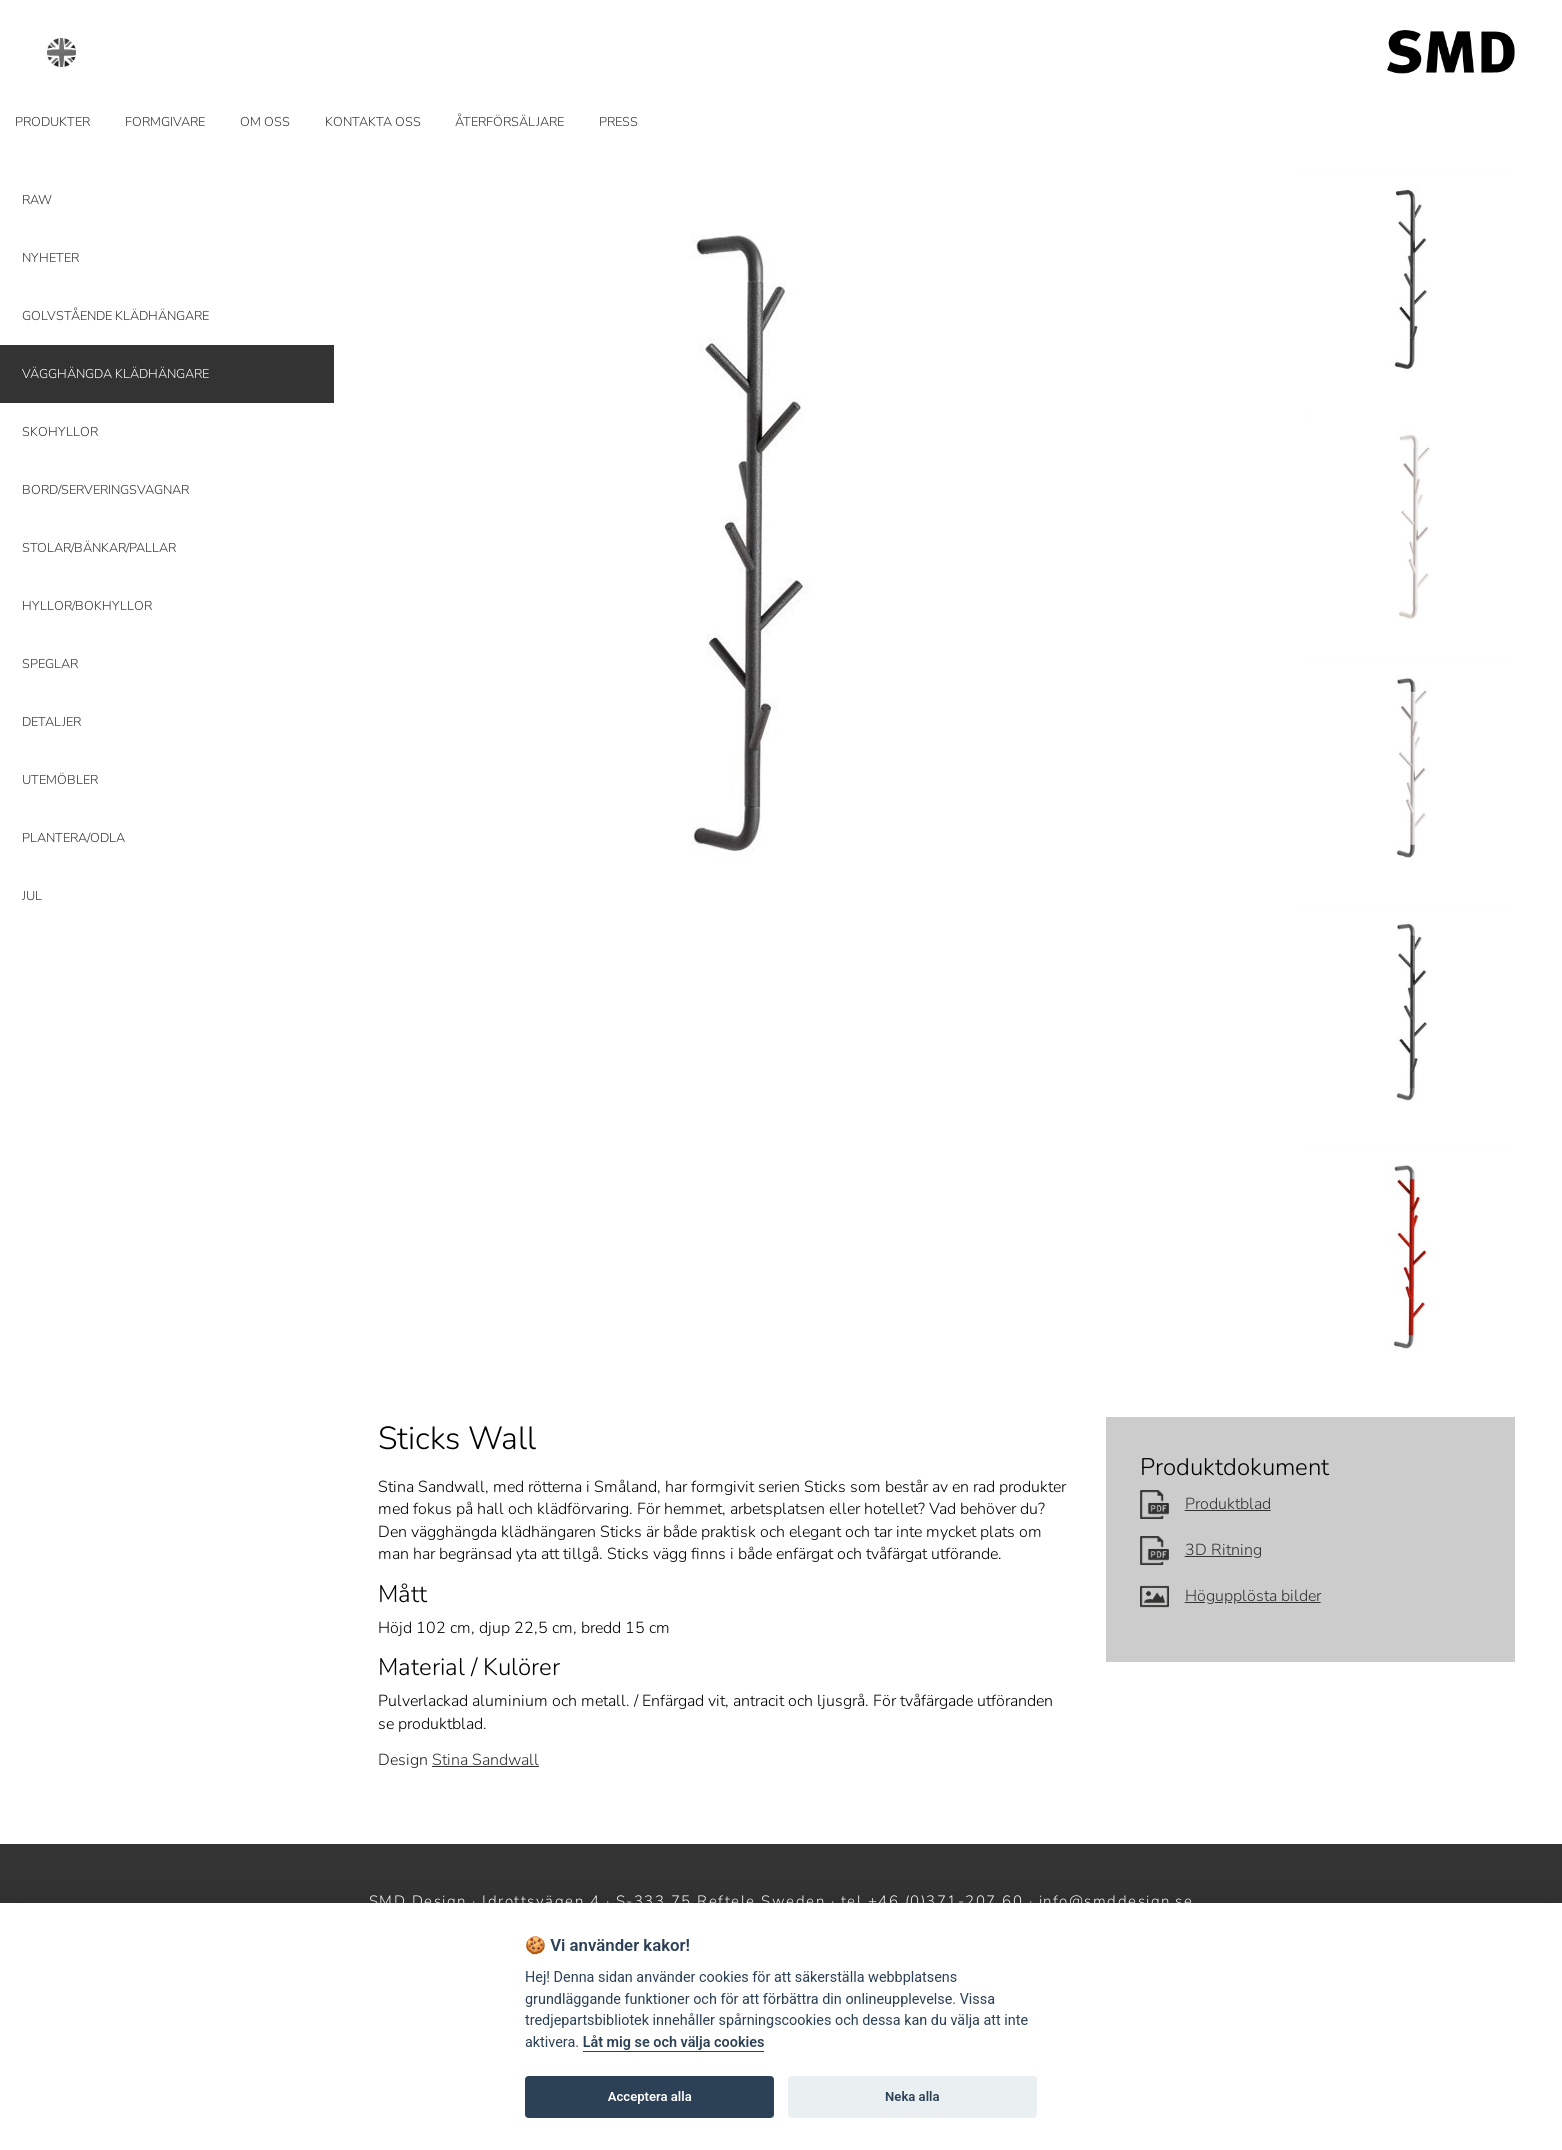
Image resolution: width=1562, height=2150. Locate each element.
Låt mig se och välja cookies (674, 2042)
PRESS (618, 122)
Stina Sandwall (485, 1760)
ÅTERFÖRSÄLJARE (509, 122)
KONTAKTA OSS (373, 122)
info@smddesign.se (1116, 1901)
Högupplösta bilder (1230, 1596)
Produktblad (1205, 1504)
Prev (405, 554)
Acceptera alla (650, 2096)
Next (1248, 554)
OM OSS (265, 122)
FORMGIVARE (165, 122)
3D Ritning (1201, 1550)
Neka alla (912, 2096)
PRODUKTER (52, 122)
